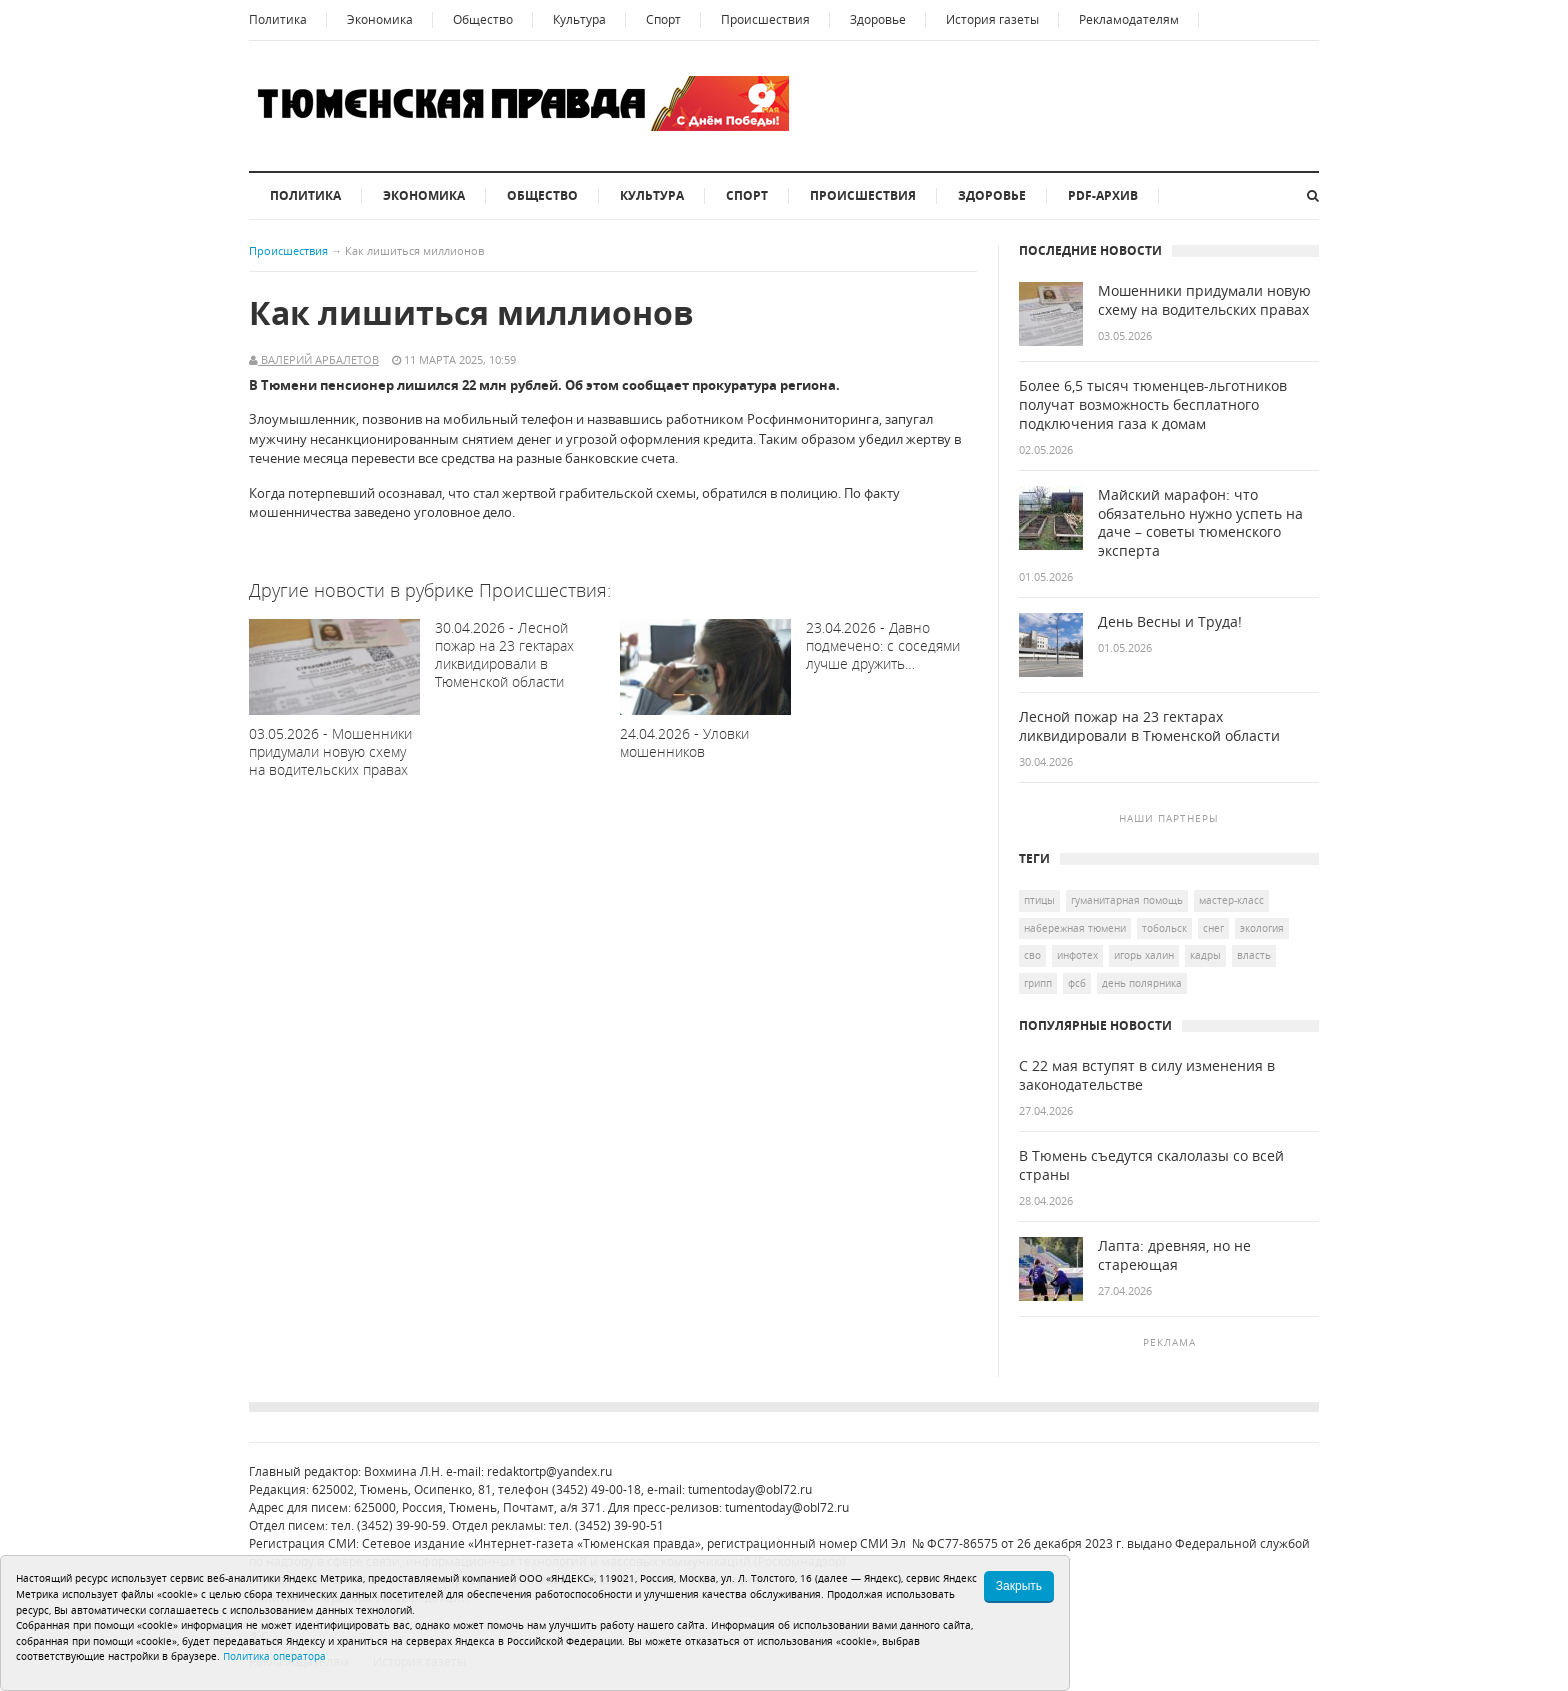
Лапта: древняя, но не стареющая (1174, 1255)
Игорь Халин (1144, 955)
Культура (579, 19)
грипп (1038, 983)
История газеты (992, 19)
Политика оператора (274, 1656)
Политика (278, 19)
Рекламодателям (1129, 19)
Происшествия (765, 19)
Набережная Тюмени (1075, 928)
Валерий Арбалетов (318, 359)
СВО (1032, 955)
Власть (1254, 955)
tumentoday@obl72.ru (750, 1489)
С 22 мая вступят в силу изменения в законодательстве (1147, 1075)
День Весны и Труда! (1170, 622)
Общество (483, 19)
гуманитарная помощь (1127, 900)
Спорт (663, 19)
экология (1262, 928)
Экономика (380, 19)
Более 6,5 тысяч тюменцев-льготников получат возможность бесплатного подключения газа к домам (1153, 405)
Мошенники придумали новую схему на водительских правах (1204, 300)
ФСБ (1077, 983)
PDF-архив (1103, 195)
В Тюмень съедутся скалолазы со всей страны (1151, 1165)
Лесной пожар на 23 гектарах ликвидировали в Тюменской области (1149, 726)
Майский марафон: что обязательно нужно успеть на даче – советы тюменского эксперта (1200, 523)
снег (1213, 928)
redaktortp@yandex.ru (549, 1471)
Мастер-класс (1231, 900)
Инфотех (1077, 955)
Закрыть (1019, 1586)
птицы (1039, 900)
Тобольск (1164, 928)
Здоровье (878, 19)
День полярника (1142, 983)
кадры (1205, 955)
